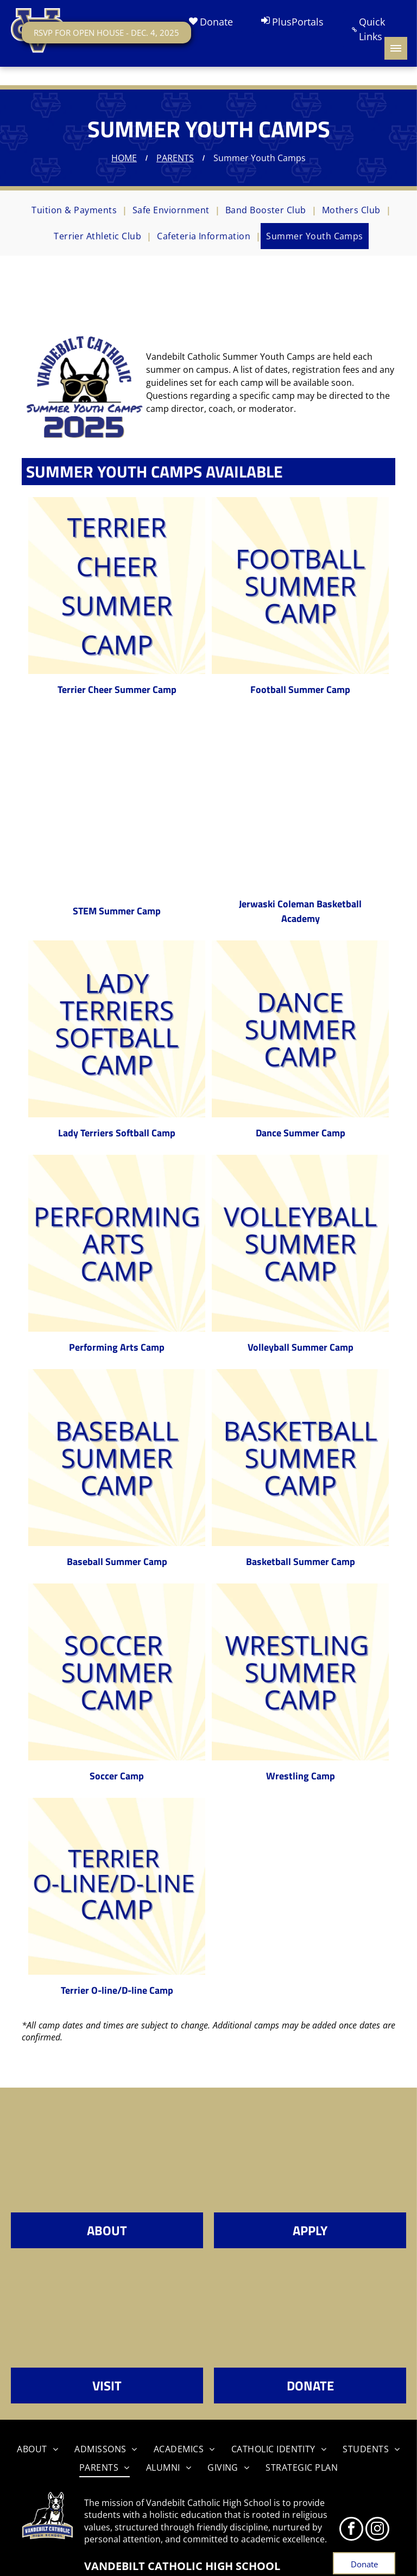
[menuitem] (76, 210)
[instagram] (377, 2530)
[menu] (395, 48)
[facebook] (351, 2530)
